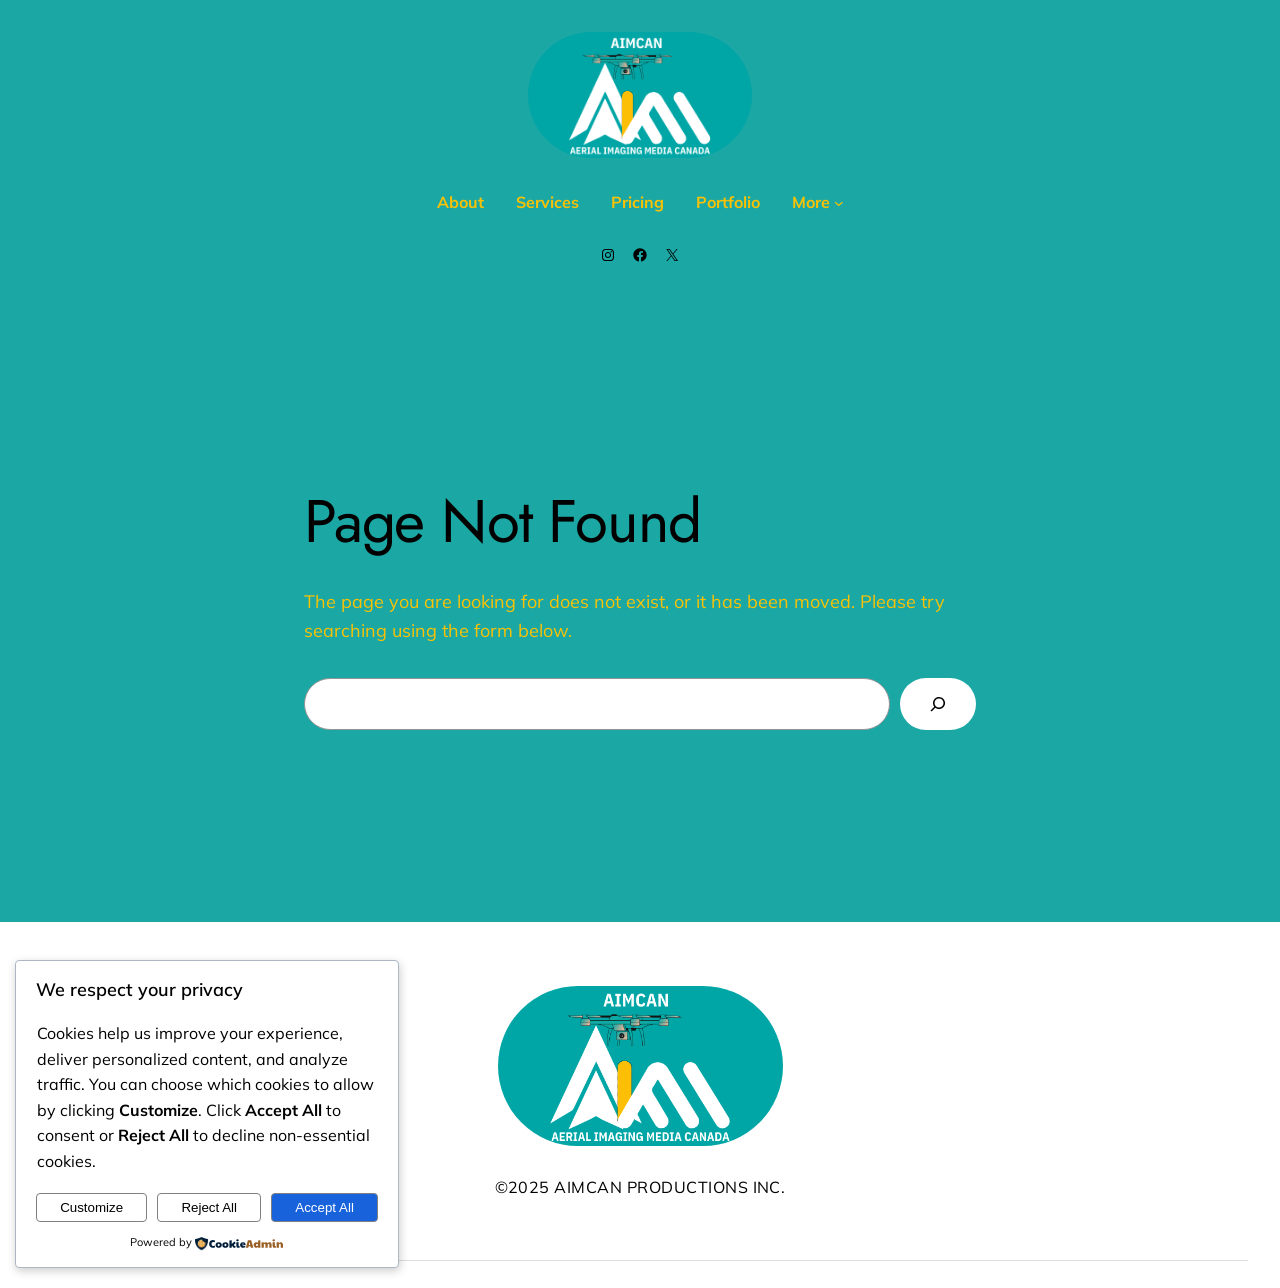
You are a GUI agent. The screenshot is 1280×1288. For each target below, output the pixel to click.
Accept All (324, 1207)
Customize (91, 1207)
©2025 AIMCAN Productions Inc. (640, 1187)
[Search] (938, 704)
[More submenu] (839, 203)
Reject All (209, 1207)
